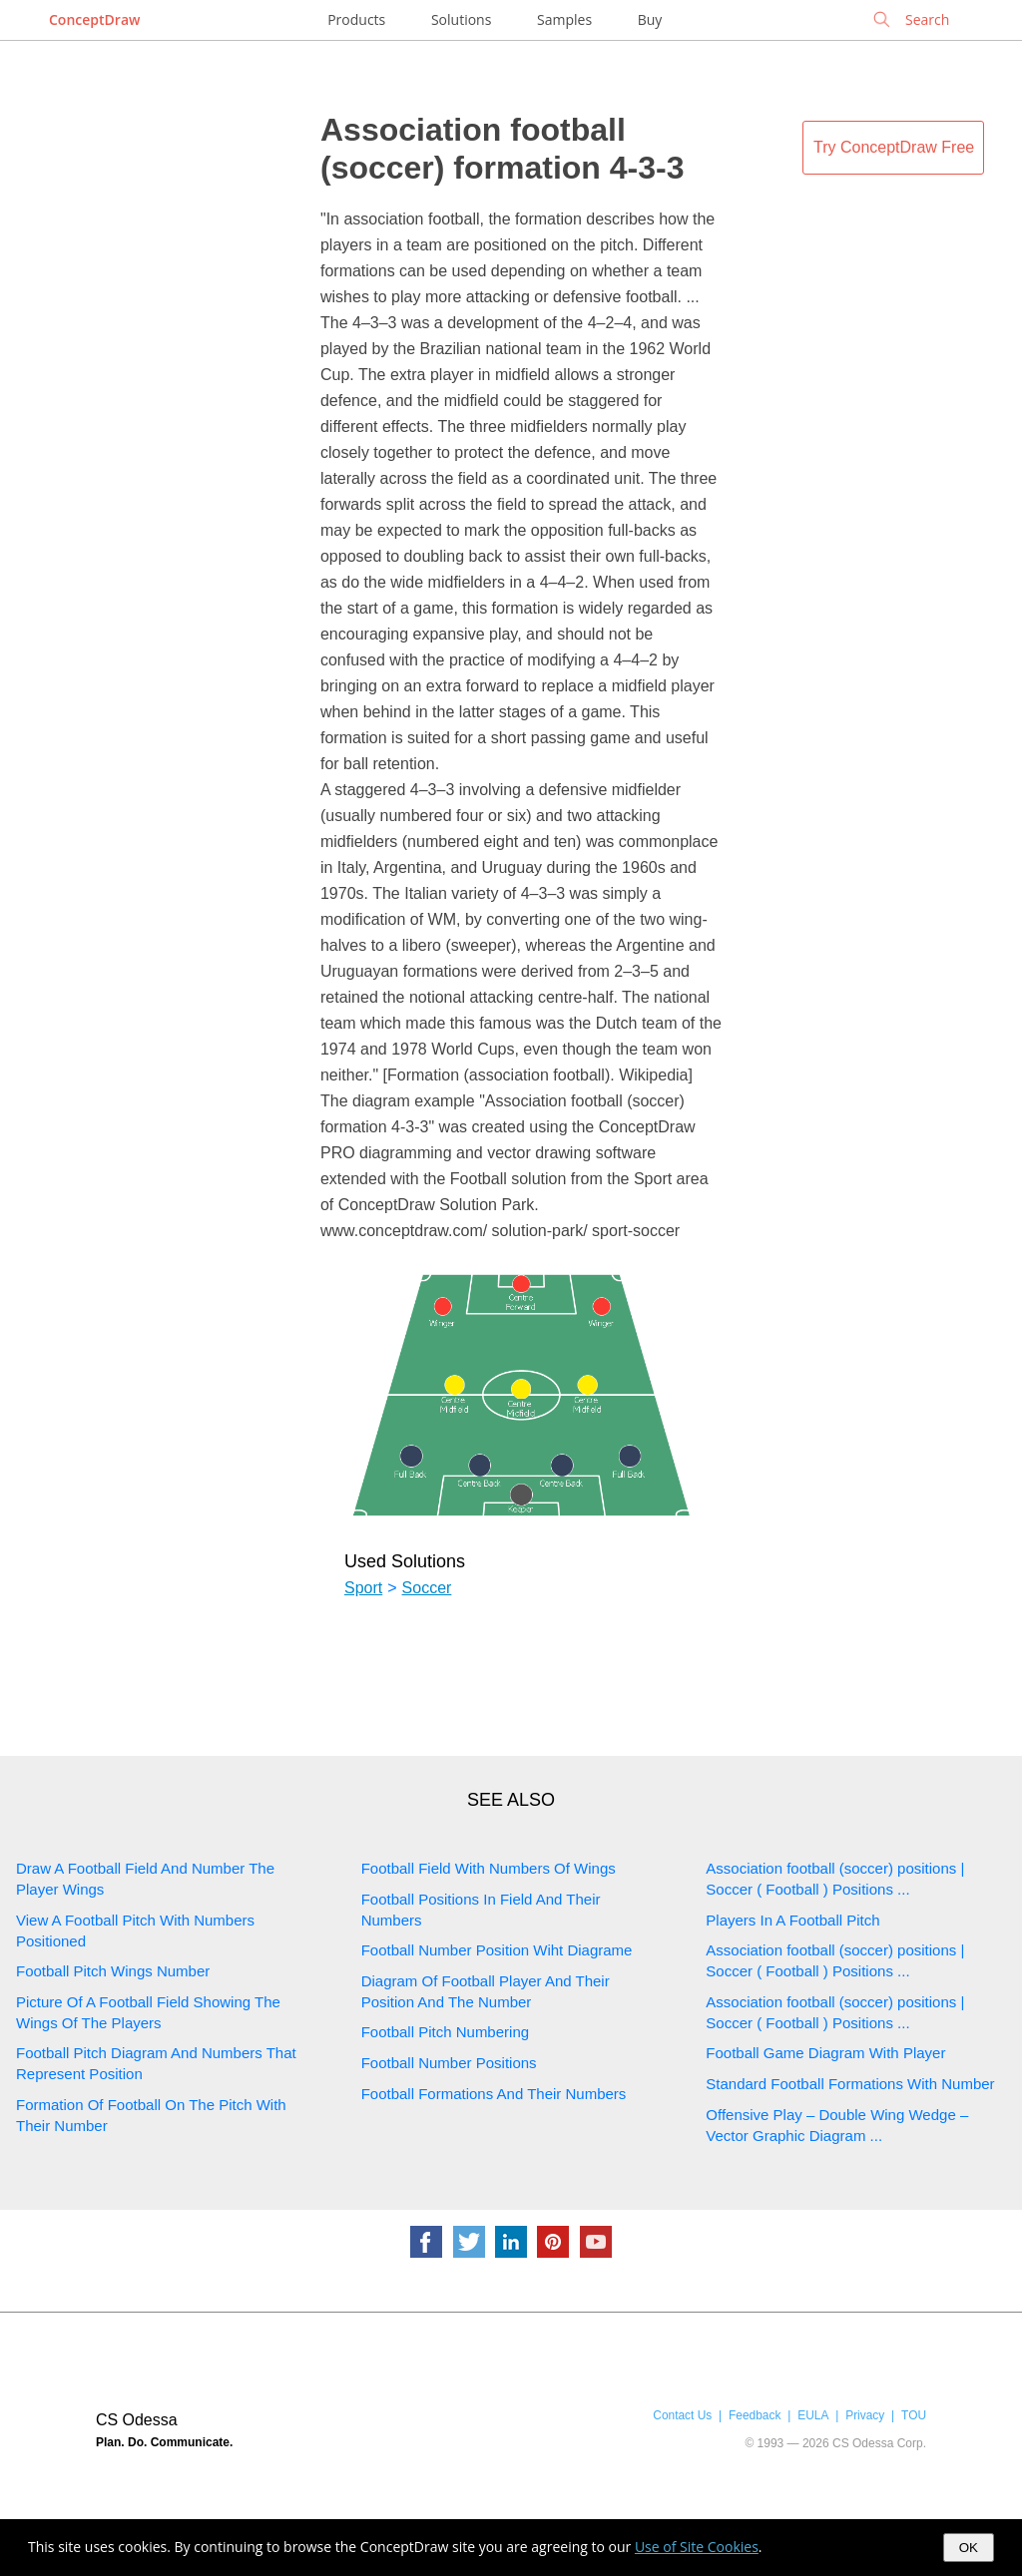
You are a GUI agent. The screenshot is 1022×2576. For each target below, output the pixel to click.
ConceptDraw (94, 19)
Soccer (427, 1587)
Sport (363, 1587)
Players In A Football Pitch (792, 1920)
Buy (650, 19)
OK (968, 2547)
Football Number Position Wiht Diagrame (497, 1949)
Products (356, 19)
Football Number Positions (449, 2062)
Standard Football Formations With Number (850, 2083)
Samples (564, 19)
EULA (812, 2415)
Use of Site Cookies (697, 2546)
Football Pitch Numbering (445, 2031)
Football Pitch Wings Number (113, 1970)
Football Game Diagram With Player (825, 2052)
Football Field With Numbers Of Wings (488, 1868)
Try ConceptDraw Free (893, 147)
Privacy (864, 2415)
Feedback (754, 2415)
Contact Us (682, 2415)
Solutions (461, 19)
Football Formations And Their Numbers (494, 2093)
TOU (913, 2415)
